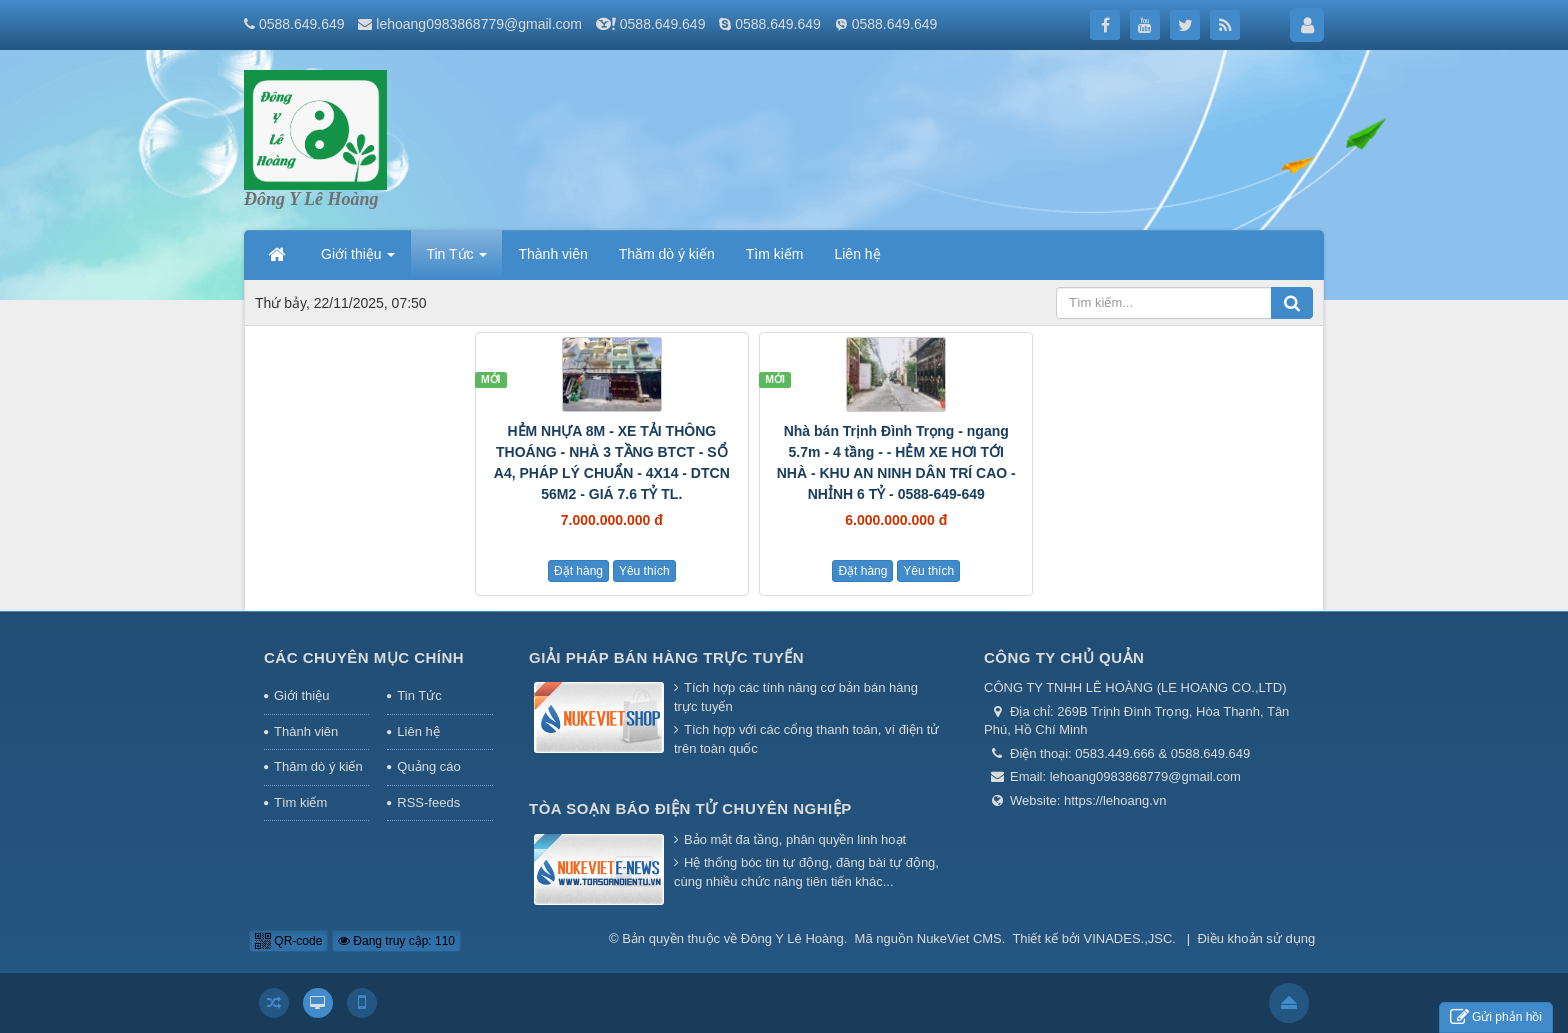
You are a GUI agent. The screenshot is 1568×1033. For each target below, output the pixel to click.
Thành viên (306, 731)
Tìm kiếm (300, 802)
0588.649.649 (663, 24)
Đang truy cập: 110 (396, 941)
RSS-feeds (428, 802)
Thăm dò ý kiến (318, 766)
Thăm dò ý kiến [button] (667, 254)
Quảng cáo (428, 766)
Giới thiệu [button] (358, 260)
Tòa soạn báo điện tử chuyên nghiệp (690, 808)
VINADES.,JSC (1128, 938)
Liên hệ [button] (857, 254)
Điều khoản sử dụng (1256, 938)
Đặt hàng (578, 571)
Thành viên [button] (552, 254)
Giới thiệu (301, 695)
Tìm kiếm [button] (775, 254)
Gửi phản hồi (1496, 1017)
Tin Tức (419, 695)
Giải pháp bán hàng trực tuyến (666, 657)
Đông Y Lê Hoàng (792, 938)
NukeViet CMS (959, 938)
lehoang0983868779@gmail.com (479, 24)
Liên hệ (418, 731)
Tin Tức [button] (456, 260)
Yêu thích (644, 571)
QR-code (288, 941)
